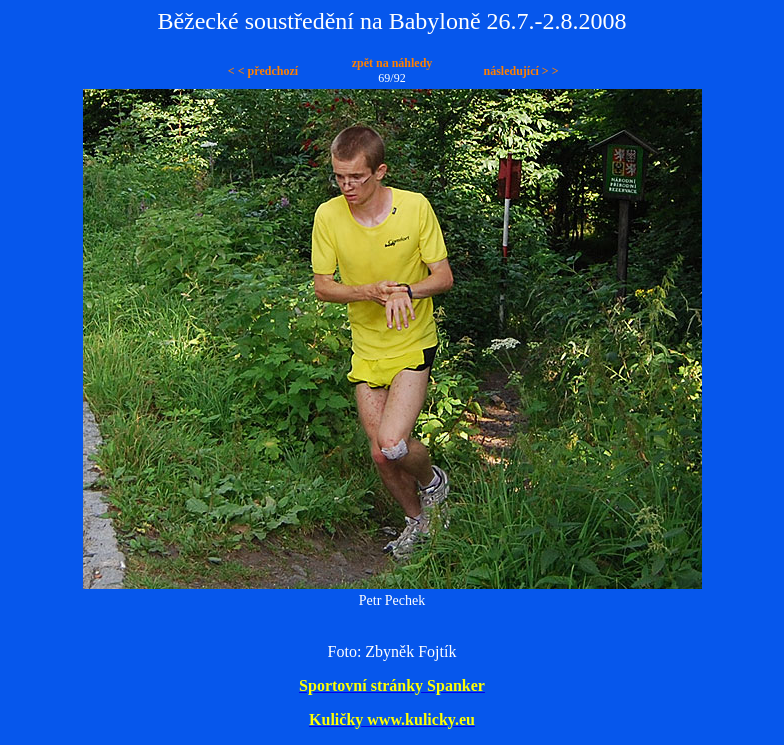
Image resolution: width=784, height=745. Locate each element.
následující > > (520, 71)
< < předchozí (263, 71)
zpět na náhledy (392, 63)
